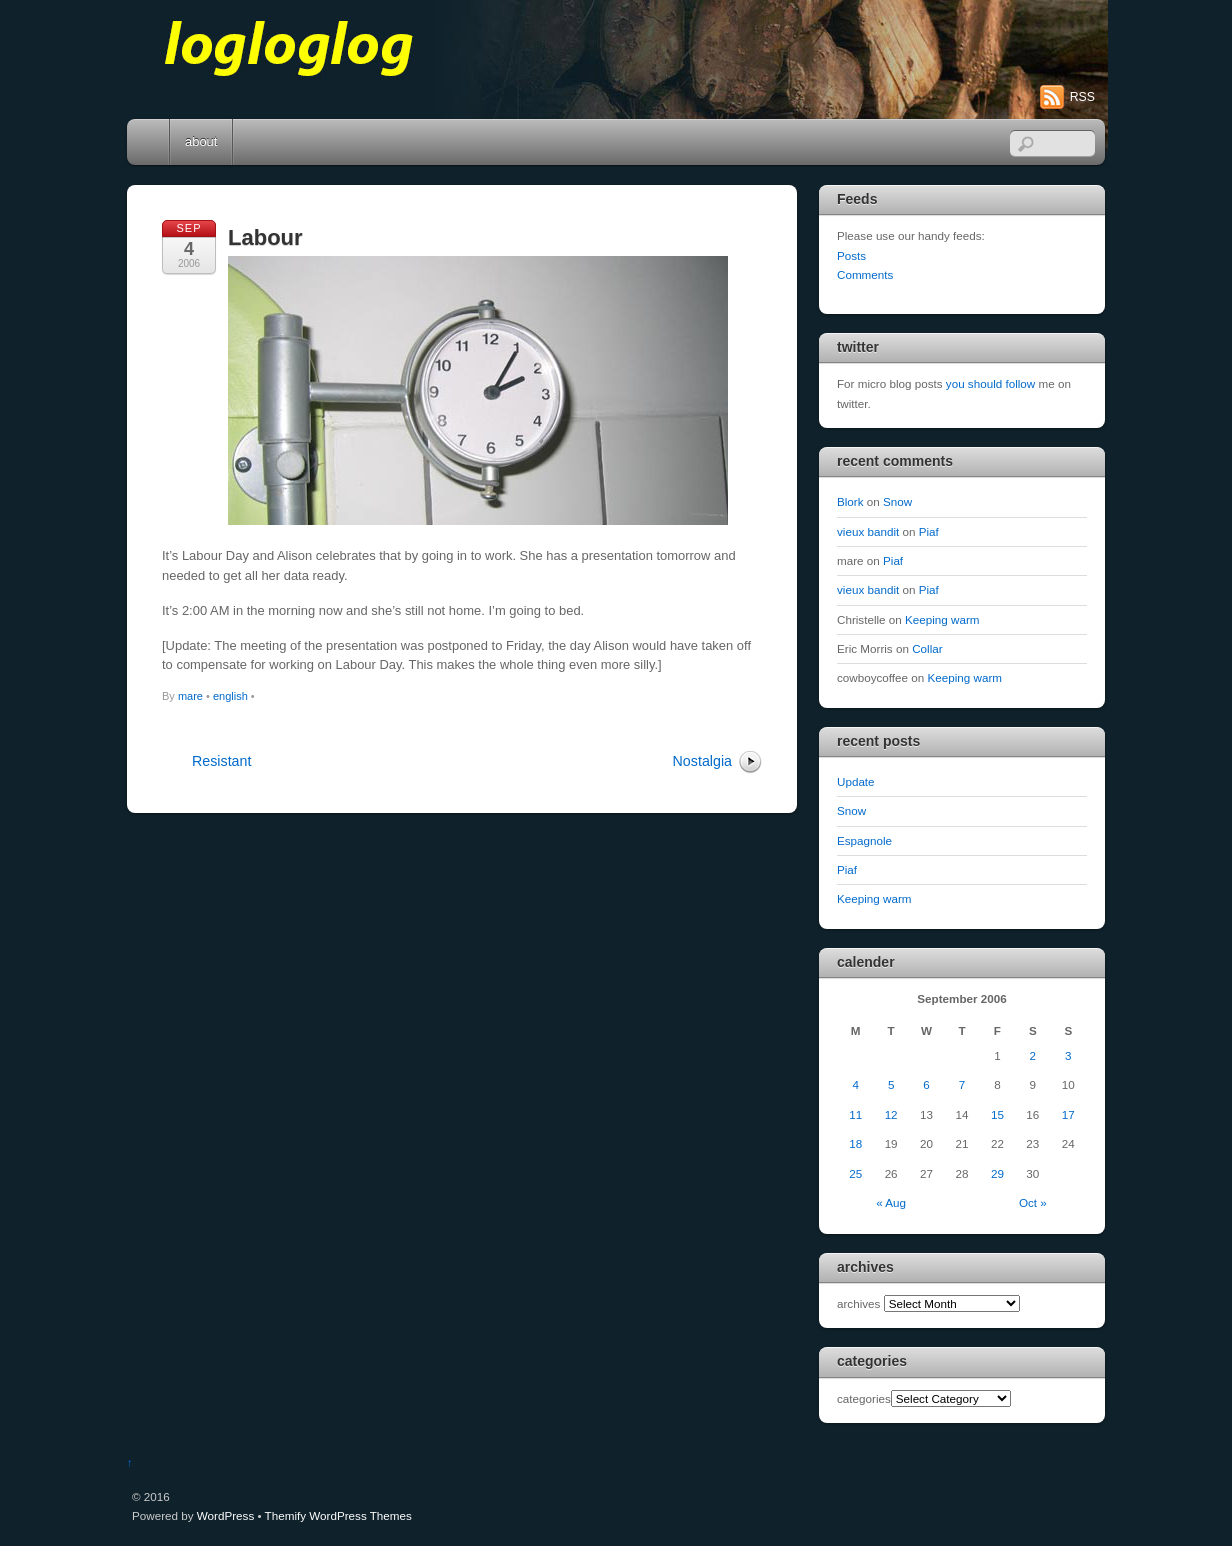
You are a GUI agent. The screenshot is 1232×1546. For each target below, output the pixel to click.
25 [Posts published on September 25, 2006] (855, 1173)
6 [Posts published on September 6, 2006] (926, 1084)
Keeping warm (942, 619)
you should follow (990, 383)
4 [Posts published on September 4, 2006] (855, 1084)
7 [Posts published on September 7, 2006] (962, 1084)
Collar (927, 648)
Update (856, 781)
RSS (1082, 97)
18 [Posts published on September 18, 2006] (855, 1143)
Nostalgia (702, 761)
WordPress (225, 1515)
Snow (897, 501)
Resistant (221, 761)
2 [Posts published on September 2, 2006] (1033, 1055)
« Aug (891, 1202)
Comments (865, 274)
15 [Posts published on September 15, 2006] (997, 1114)
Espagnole (864, 840)
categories (864, 1398)
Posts (851, 255)
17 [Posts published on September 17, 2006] (1068, 1114)
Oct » (1033, 1202)
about (201, 141)
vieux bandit (868, 531)
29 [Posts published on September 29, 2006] (997, 1173)
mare (190, 696)
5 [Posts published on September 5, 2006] (891, 1084)
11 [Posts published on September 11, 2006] (855, 1114)
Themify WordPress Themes (338, 1515)
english (230, 696)
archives (858, 1303)
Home (150, 142)
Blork (850, 501)
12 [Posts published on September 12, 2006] (891, 1114)
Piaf (929, 531)
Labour (265, 237)
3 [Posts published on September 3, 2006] (1068, 1055)
